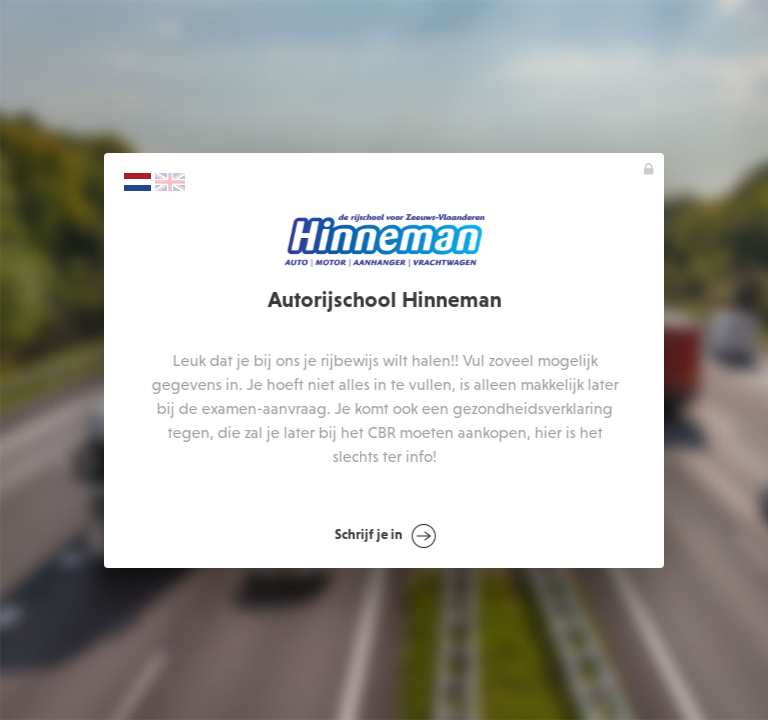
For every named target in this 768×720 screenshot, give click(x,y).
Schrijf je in (385, 536)
